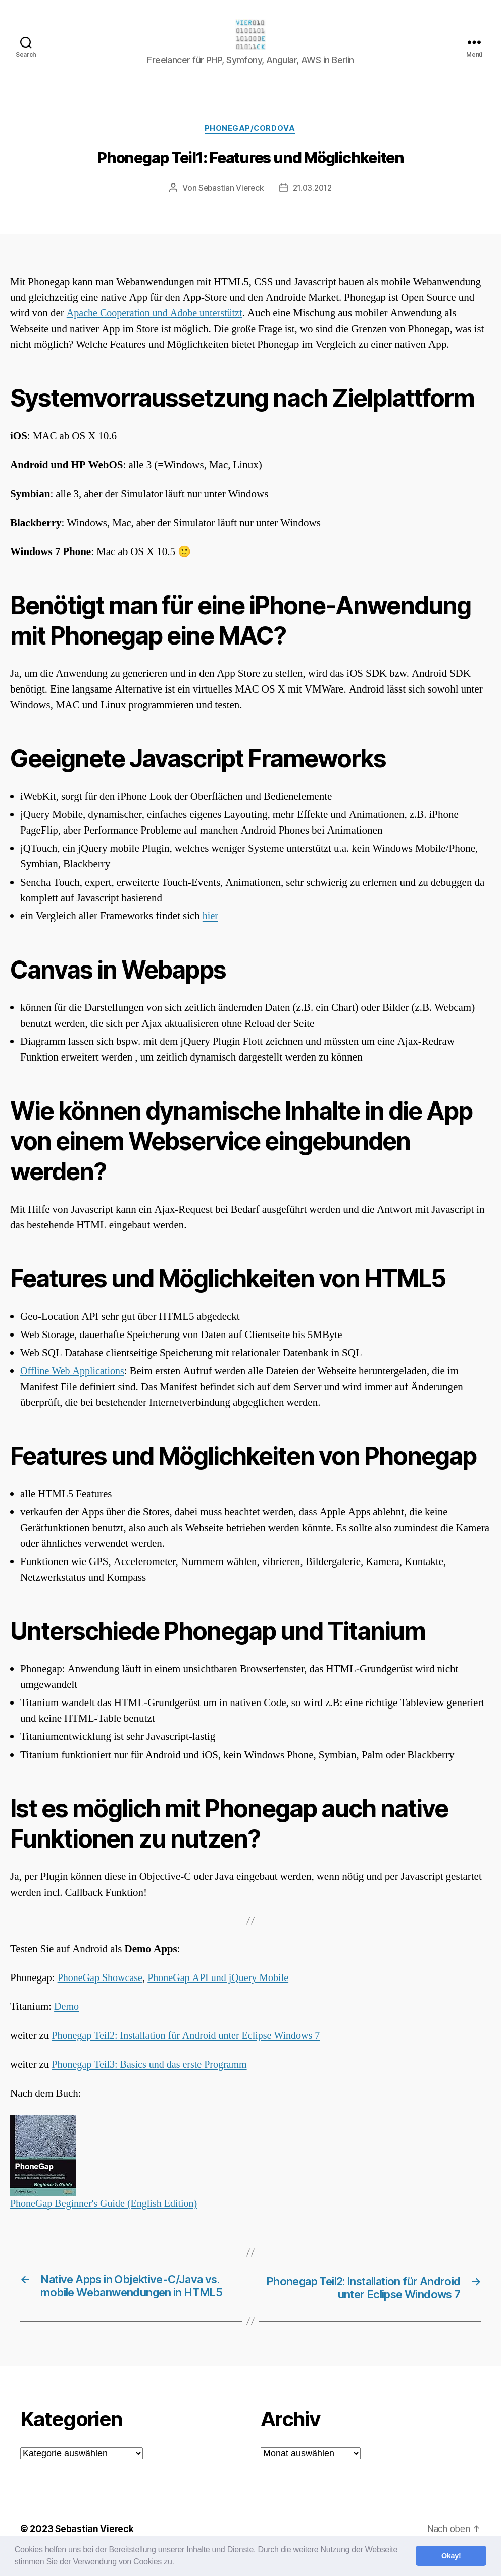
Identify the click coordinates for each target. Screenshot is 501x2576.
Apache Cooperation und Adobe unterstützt (158, 316)
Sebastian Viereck (230, 191)
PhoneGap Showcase (102, 1980)
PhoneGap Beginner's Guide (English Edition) (108, 2207)
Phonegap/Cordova (250, 131)
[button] (177, 2562)
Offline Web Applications (74, 1374)
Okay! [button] (451, 2556)
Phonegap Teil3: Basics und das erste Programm (154, 2067)
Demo (67, 2009)
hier (211, 919)
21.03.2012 (313, 191)
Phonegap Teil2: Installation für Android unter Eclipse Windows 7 (192, 2038)
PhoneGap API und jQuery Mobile (225, 1980)
